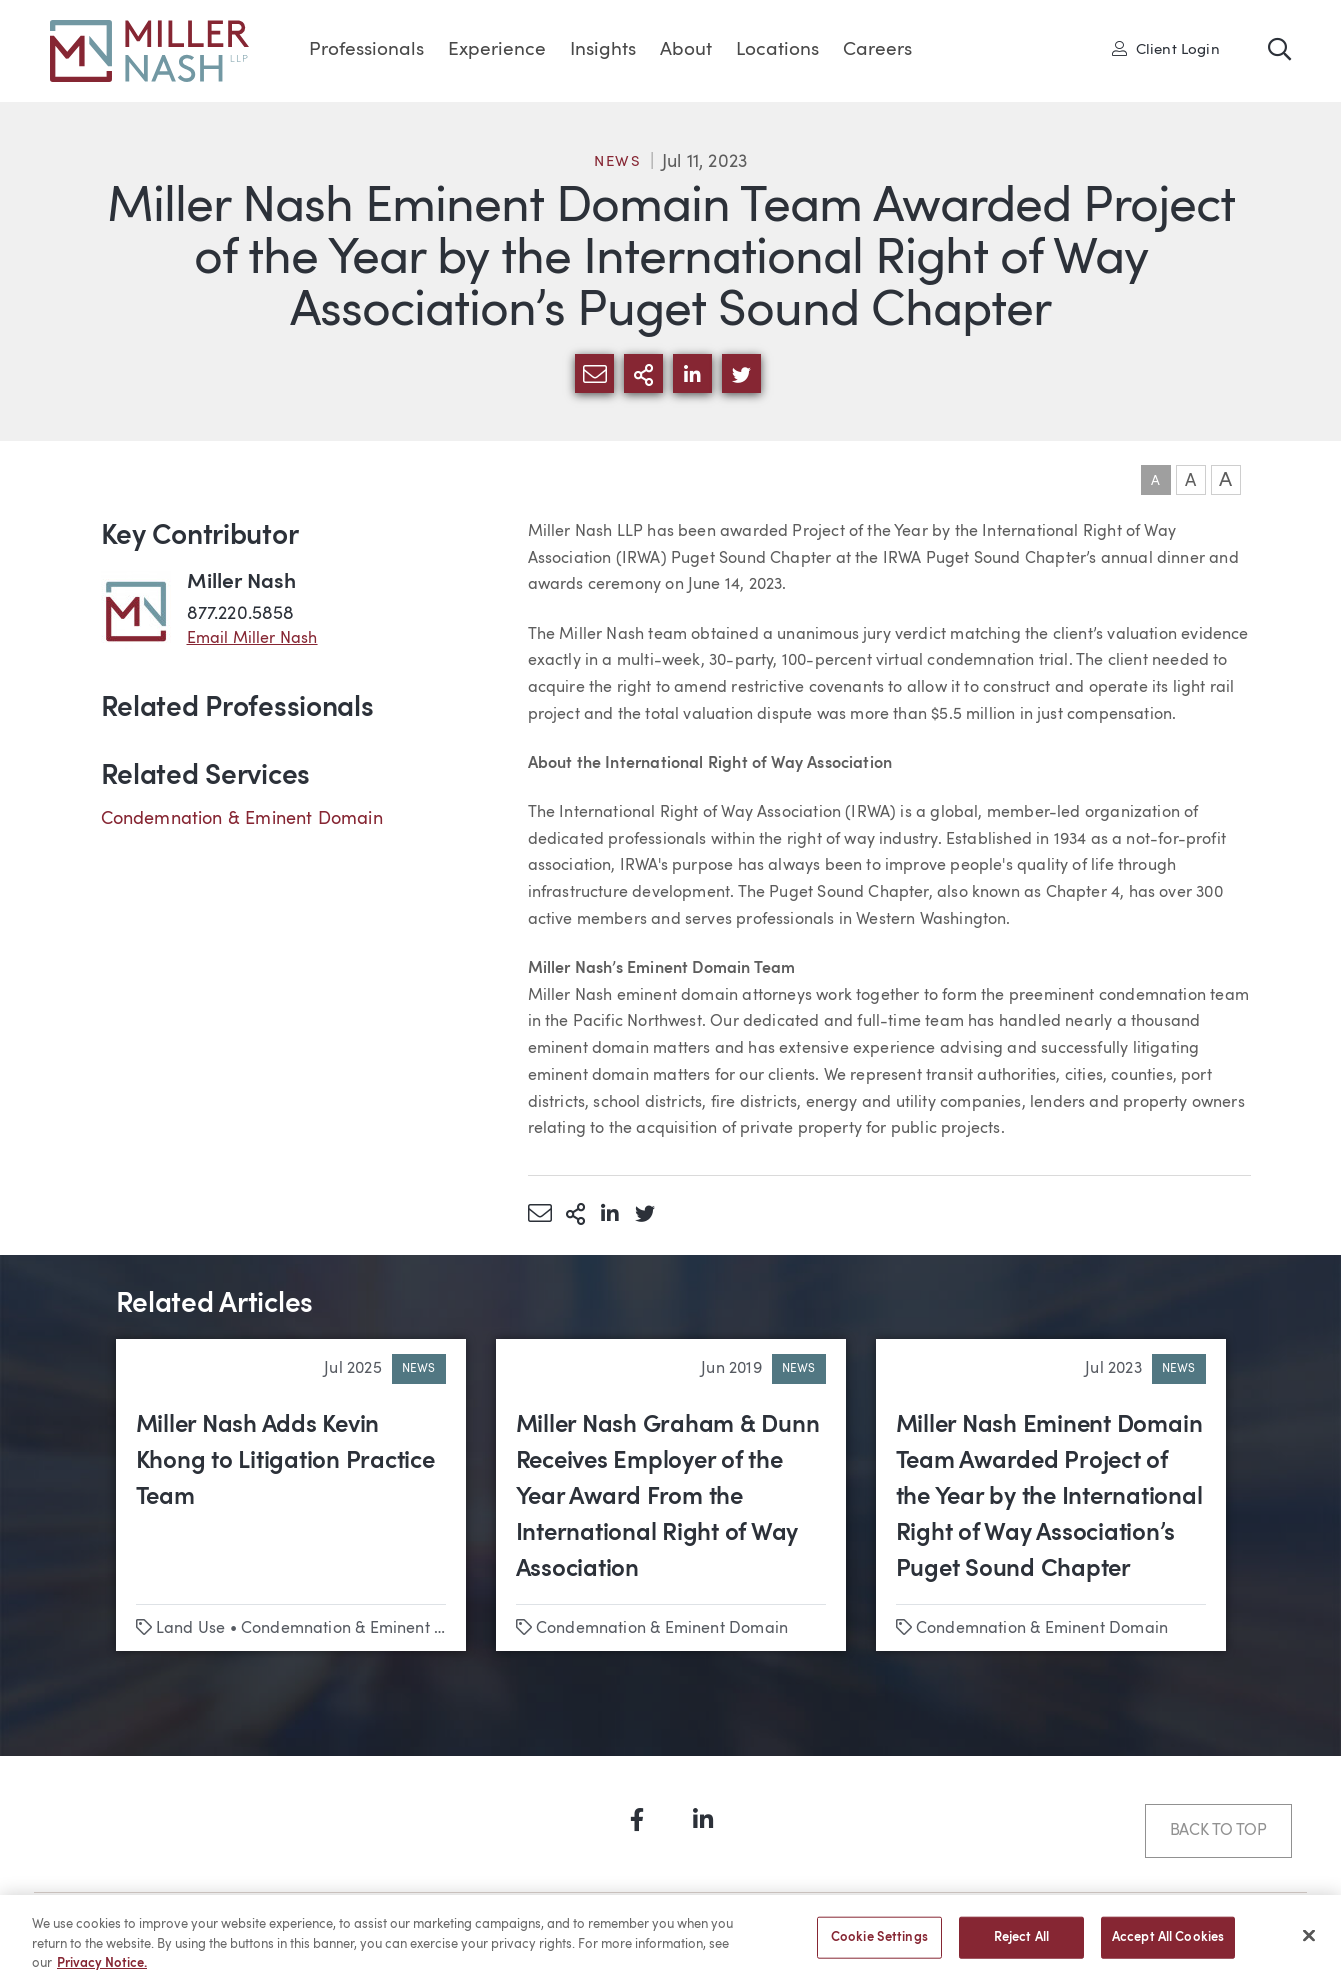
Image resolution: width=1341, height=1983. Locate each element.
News (618, 162)
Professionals (366, 50)
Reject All (1021, 1946)
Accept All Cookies (1168, 1946)
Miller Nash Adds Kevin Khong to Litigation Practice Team (285, 1462)
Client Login (1166, 49)
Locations (777, 50)
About (686, 50)
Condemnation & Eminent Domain (242, 819)
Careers (877, 50)
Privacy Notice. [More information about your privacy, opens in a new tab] (102, 1972)
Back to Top (1218, 1831)
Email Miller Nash (252, 639)
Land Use (190, 1629)
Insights (603, 50)
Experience (497, 50)
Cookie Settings (879, 1946)
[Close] (1309, 1944)
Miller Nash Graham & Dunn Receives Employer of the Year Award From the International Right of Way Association (668, 1498)
